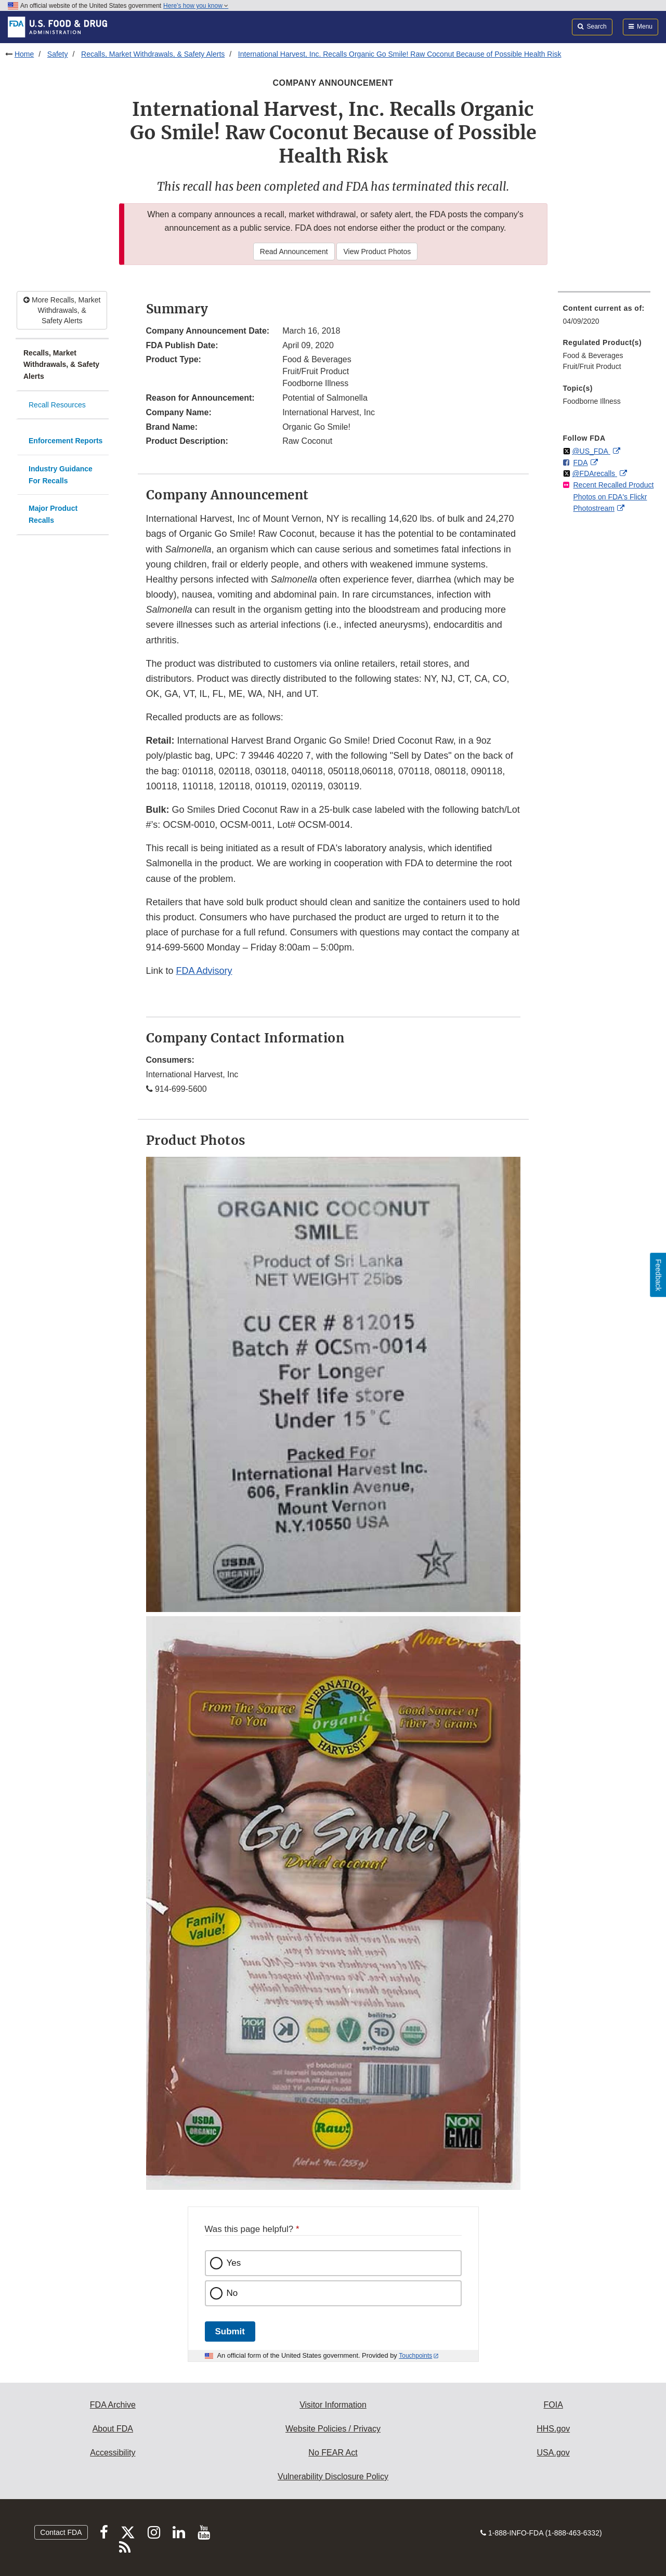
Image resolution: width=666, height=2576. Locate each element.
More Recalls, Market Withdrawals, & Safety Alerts (61, 310)
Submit (230, 2331)
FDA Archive (113, 2404)
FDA (580, 462)
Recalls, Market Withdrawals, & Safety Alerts (153, 54)
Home (24, 54)
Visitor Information (333, 2404)
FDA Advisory (204, 971)
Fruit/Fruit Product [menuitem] (592, 366)
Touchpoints (415, 2355)
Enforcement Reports (65, 441)
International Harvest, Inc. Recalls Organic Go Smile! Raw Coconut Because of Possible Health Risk (399, 54)
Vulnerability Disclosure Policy (333, 2476)
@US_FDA (591, 451)
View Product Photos (377, 251)
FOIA (553, 2404)
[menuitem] (604, 317)
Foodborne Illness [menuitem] (592, 401)
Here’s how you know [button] (195, 5)
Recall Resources (57, 405)
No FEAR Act (332, 2452)
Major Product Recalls (53, 514)
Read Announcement (294, 251)
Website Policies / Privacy (333, 2428)
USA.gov (553, 2452)
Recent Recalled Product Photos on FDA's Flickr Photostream (613, 496)
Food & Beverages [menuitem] (593, 355)
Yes (234, 2263)
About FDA (113, 2428)
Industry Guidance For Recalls (61, 475)
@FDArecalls (594, 473)
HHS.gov (553, 2428)
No (232, 2293)
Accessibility (112, 2452)
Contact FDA (61, 2532)
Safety (57, 54)
